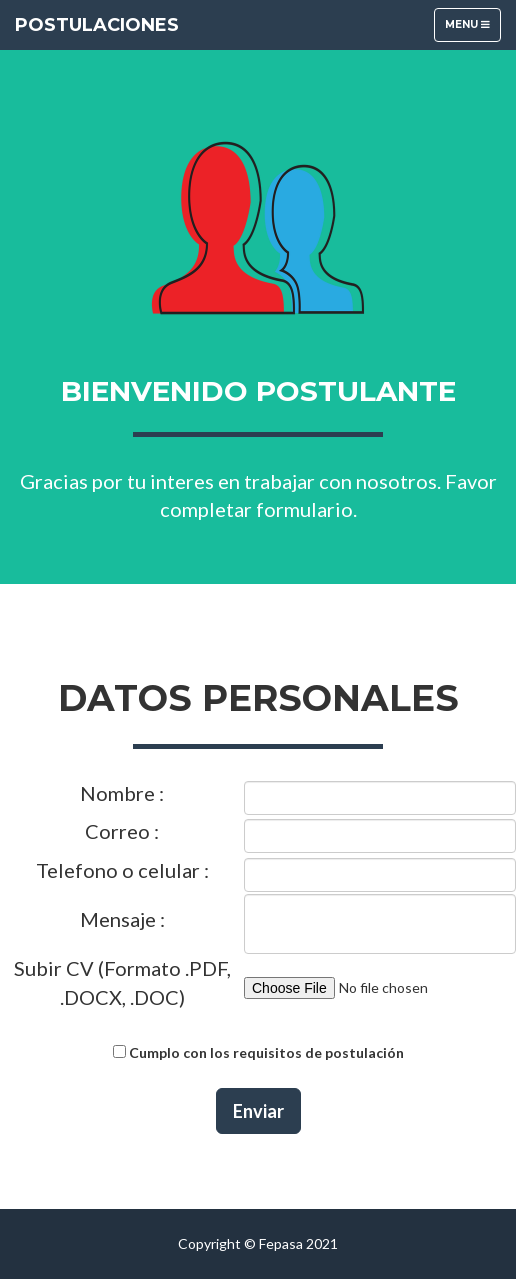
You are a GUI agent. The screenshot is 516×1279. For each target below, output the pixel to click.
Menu (472, 29)
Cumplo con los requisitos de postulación (266, 1052)
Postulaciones (97, 25)
